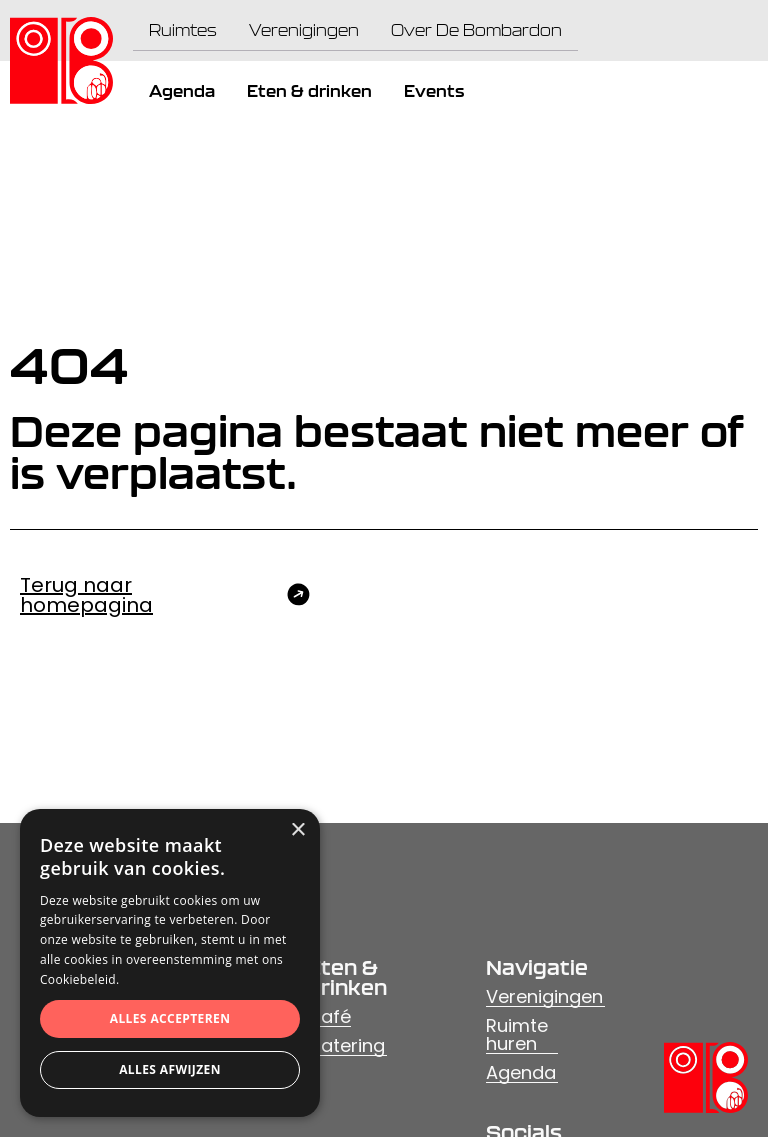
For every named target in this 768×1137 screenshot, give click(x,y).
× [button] (297, 830)
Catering (346, 1045)
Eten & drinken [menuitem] (309, 91)
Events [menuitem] (434, 91)
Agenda (521, 1072)
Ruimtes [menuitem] (183, 30)
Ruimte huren (517, 1034)
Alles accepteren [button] (170, 1018)
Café (329, 1016)
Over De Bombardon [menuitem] (476, 30)
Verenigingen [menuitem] (304, 30)
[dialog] (170, 963)
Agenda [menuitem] (182, 91)
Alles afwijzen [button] (170, 1069)
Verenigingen (544, 996)
